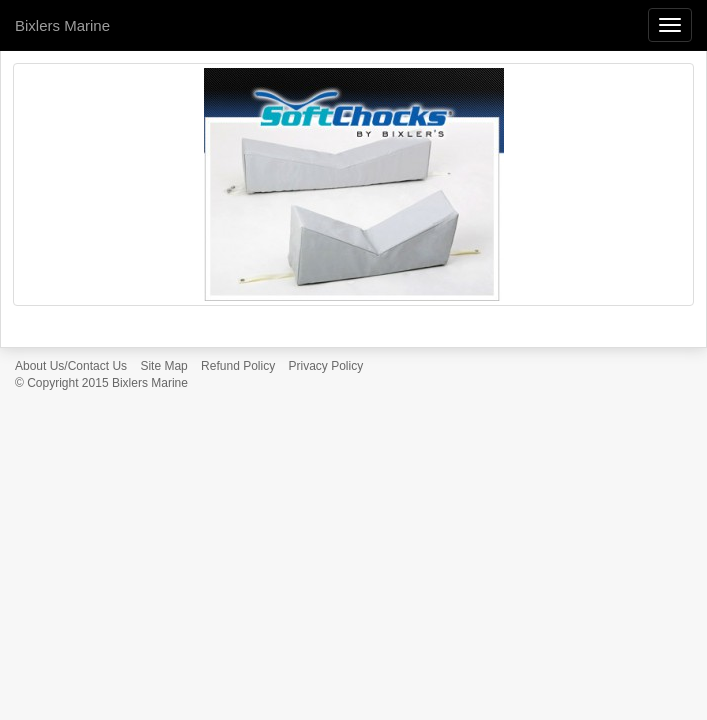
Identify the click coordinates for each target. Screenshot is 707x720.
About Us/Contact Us (71, 366)
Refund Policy (238, 366)
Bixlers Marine (62, 25)
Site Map (163, 366)
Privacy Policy (326, 366)
